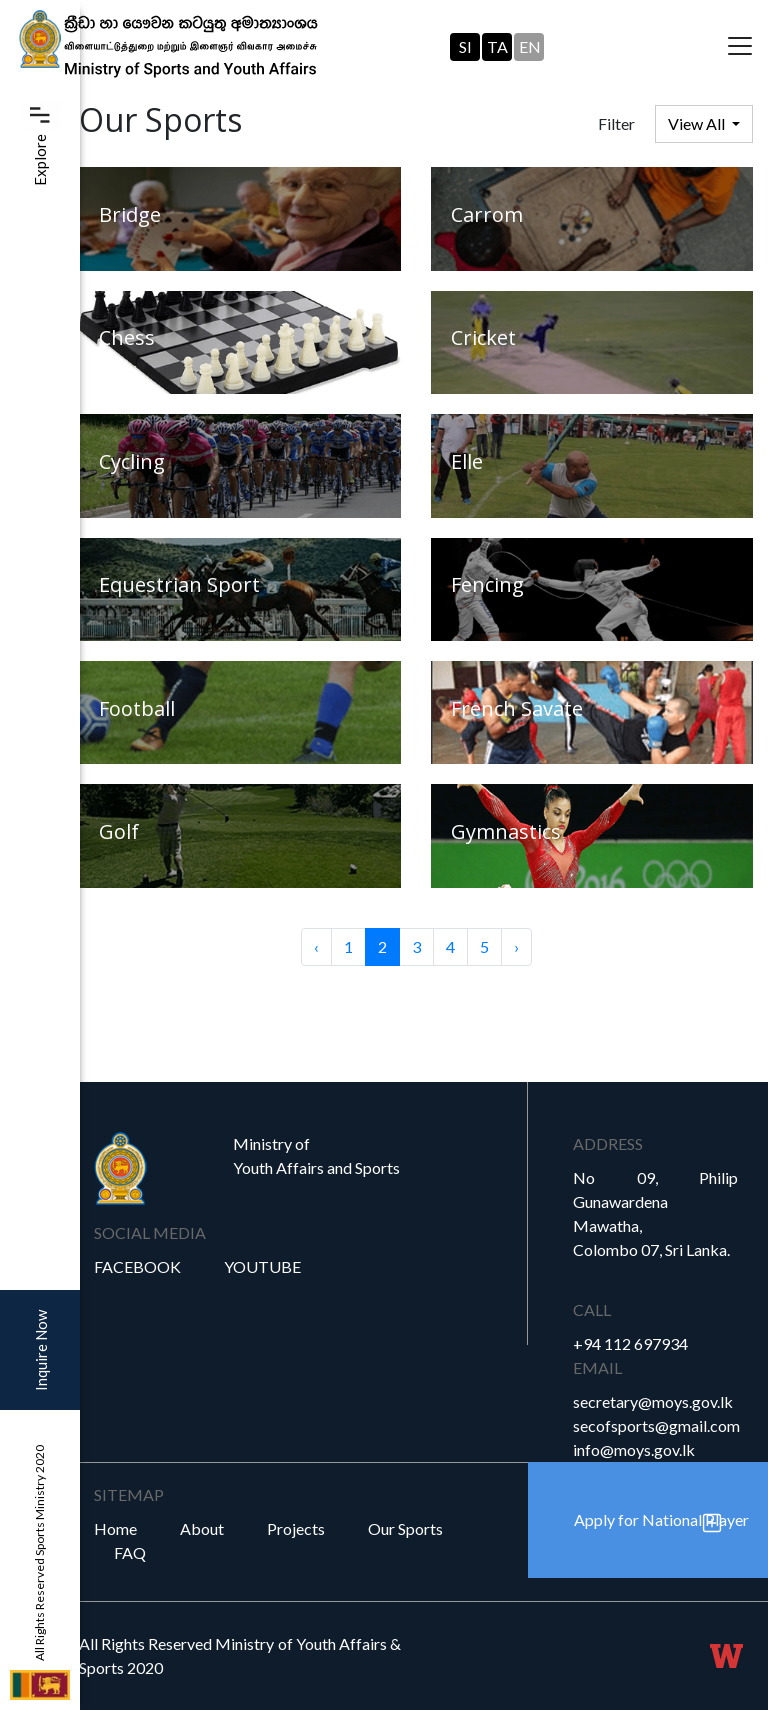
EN (530, 46)
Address (608, 1143)
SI (465, 46)
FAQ (130, 1552)
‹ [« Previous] (316, 946)
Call (592, 1309)
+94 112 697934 (630, 1343)
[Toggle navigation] (740, 47)
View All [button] (698, 123)
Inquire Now (41, 1350)
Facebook (137, 1266)
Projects (296, 1528)
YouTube (262, 1266)
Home (115, 1528)
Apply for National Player (661, 1519)
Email (597, 1367)
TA (497, 46)
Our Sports (405, 1528)
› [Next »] (516, 946)
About (202, 1528)
